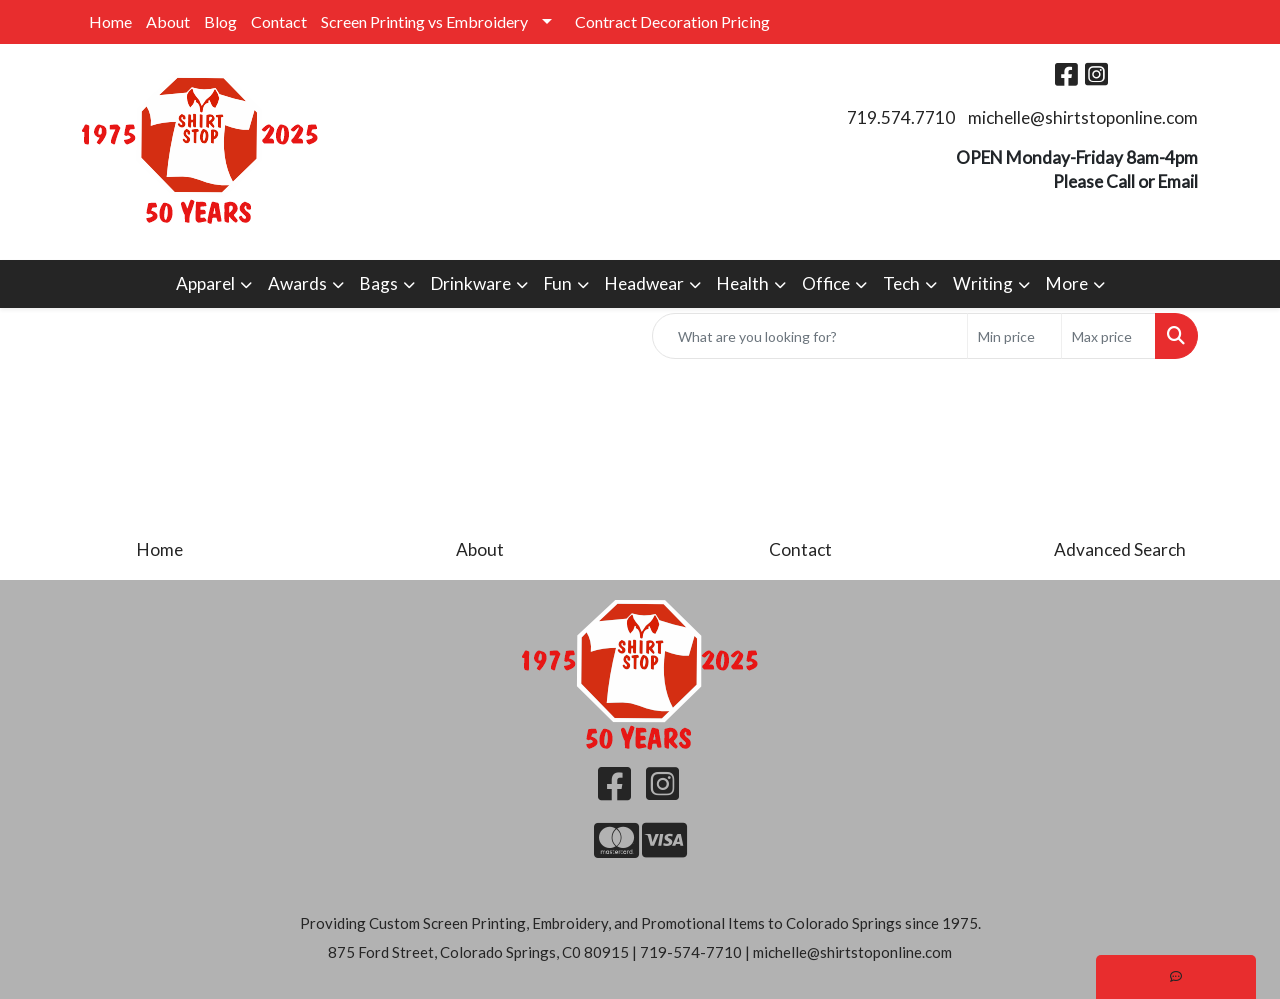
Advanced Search (1120, 549)
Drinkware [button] (471, 283)
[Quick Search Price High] (1108, 336)
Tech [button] (901, 283)
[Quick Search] (810, 336)
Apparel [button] (205, 283)
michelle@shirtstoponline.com (1083, 117)
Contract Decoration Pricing (672, 21)
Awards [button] (297, 283)
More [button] (1067, 283)
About (168, 21)
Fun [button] (558, 283)
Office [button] (826, 283)
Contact (279, 21)
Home (110, 21)
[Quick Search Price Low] (1014, 336)
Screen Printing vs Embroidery (424, 21)
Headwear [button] (644, 283)
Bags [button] (379, 283)
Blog (220, 21)
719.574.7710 (901, 117)
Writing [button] (983, 283)
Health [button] (743, 283)
